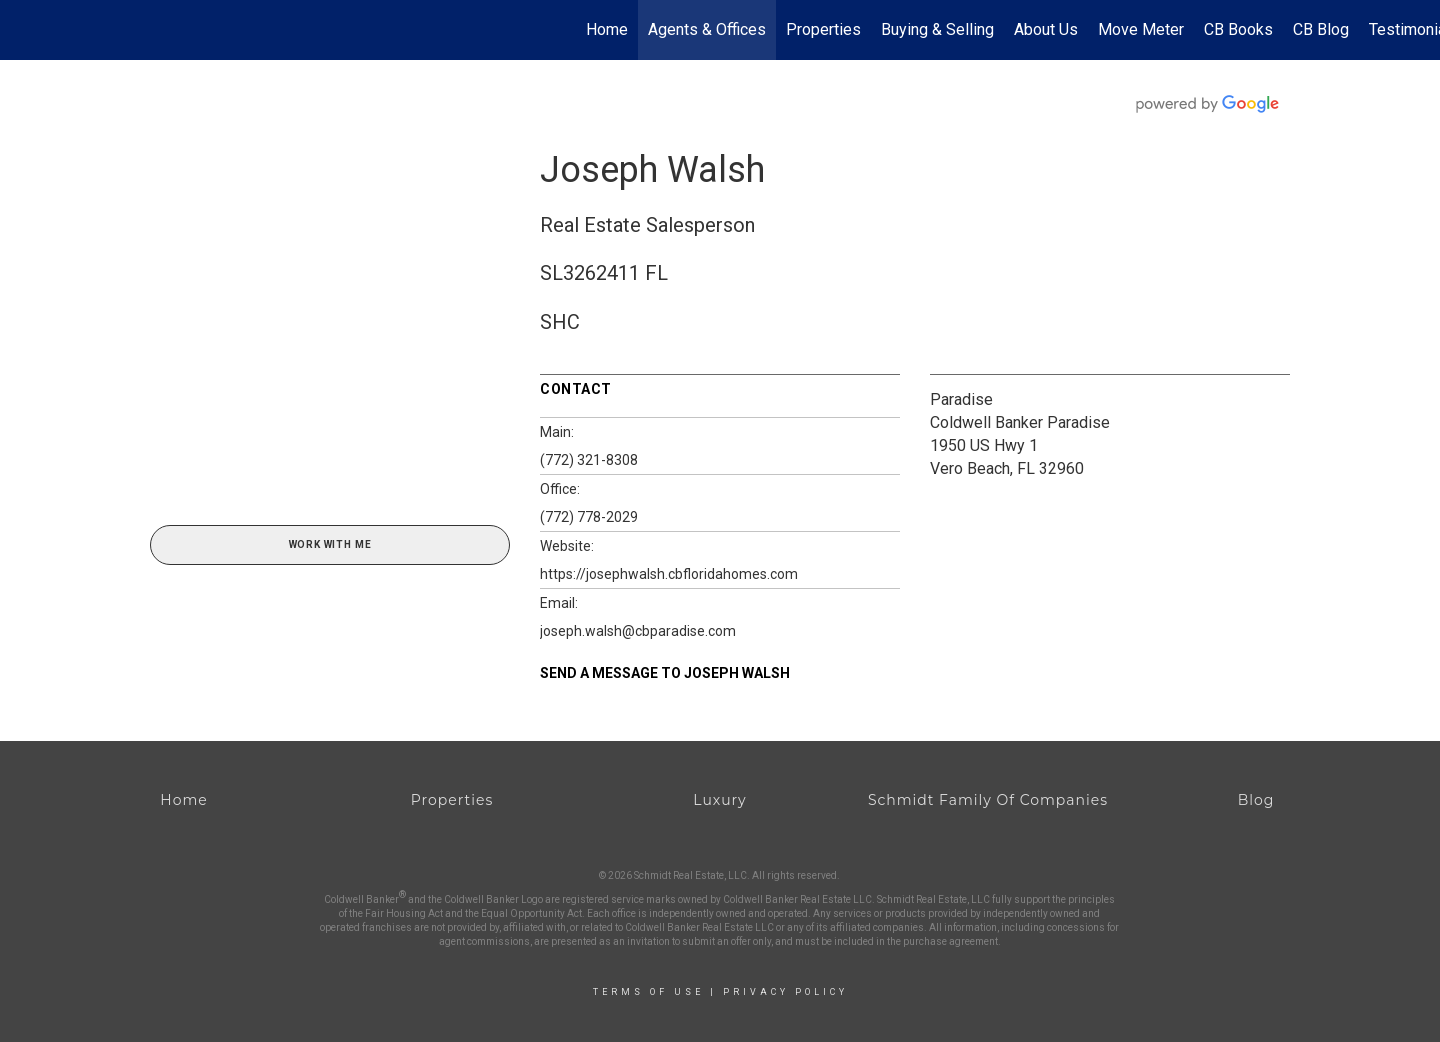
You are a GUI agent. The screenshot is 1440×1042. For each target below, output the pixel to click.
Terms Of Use (648, 992)
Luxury (719, 800)
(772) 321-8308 (589, 460)
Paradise (961, 399)
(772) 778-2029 (589, 517)
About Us (1046, 29)
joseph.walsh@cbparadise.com (638, 631)
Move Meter (1141, 29)
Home (607, 29)
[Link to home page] (25, 30)
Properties (823, 29)
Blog (1256, 800)
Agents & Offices (707, 29)
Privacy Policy (785, 992)
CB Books (1238, 29)
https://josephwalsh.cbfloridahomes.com (669, 574)
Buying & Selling (937, 29)
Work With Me (330, 544)
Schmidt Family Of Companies (988, 800)
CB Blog (1321, 29)
